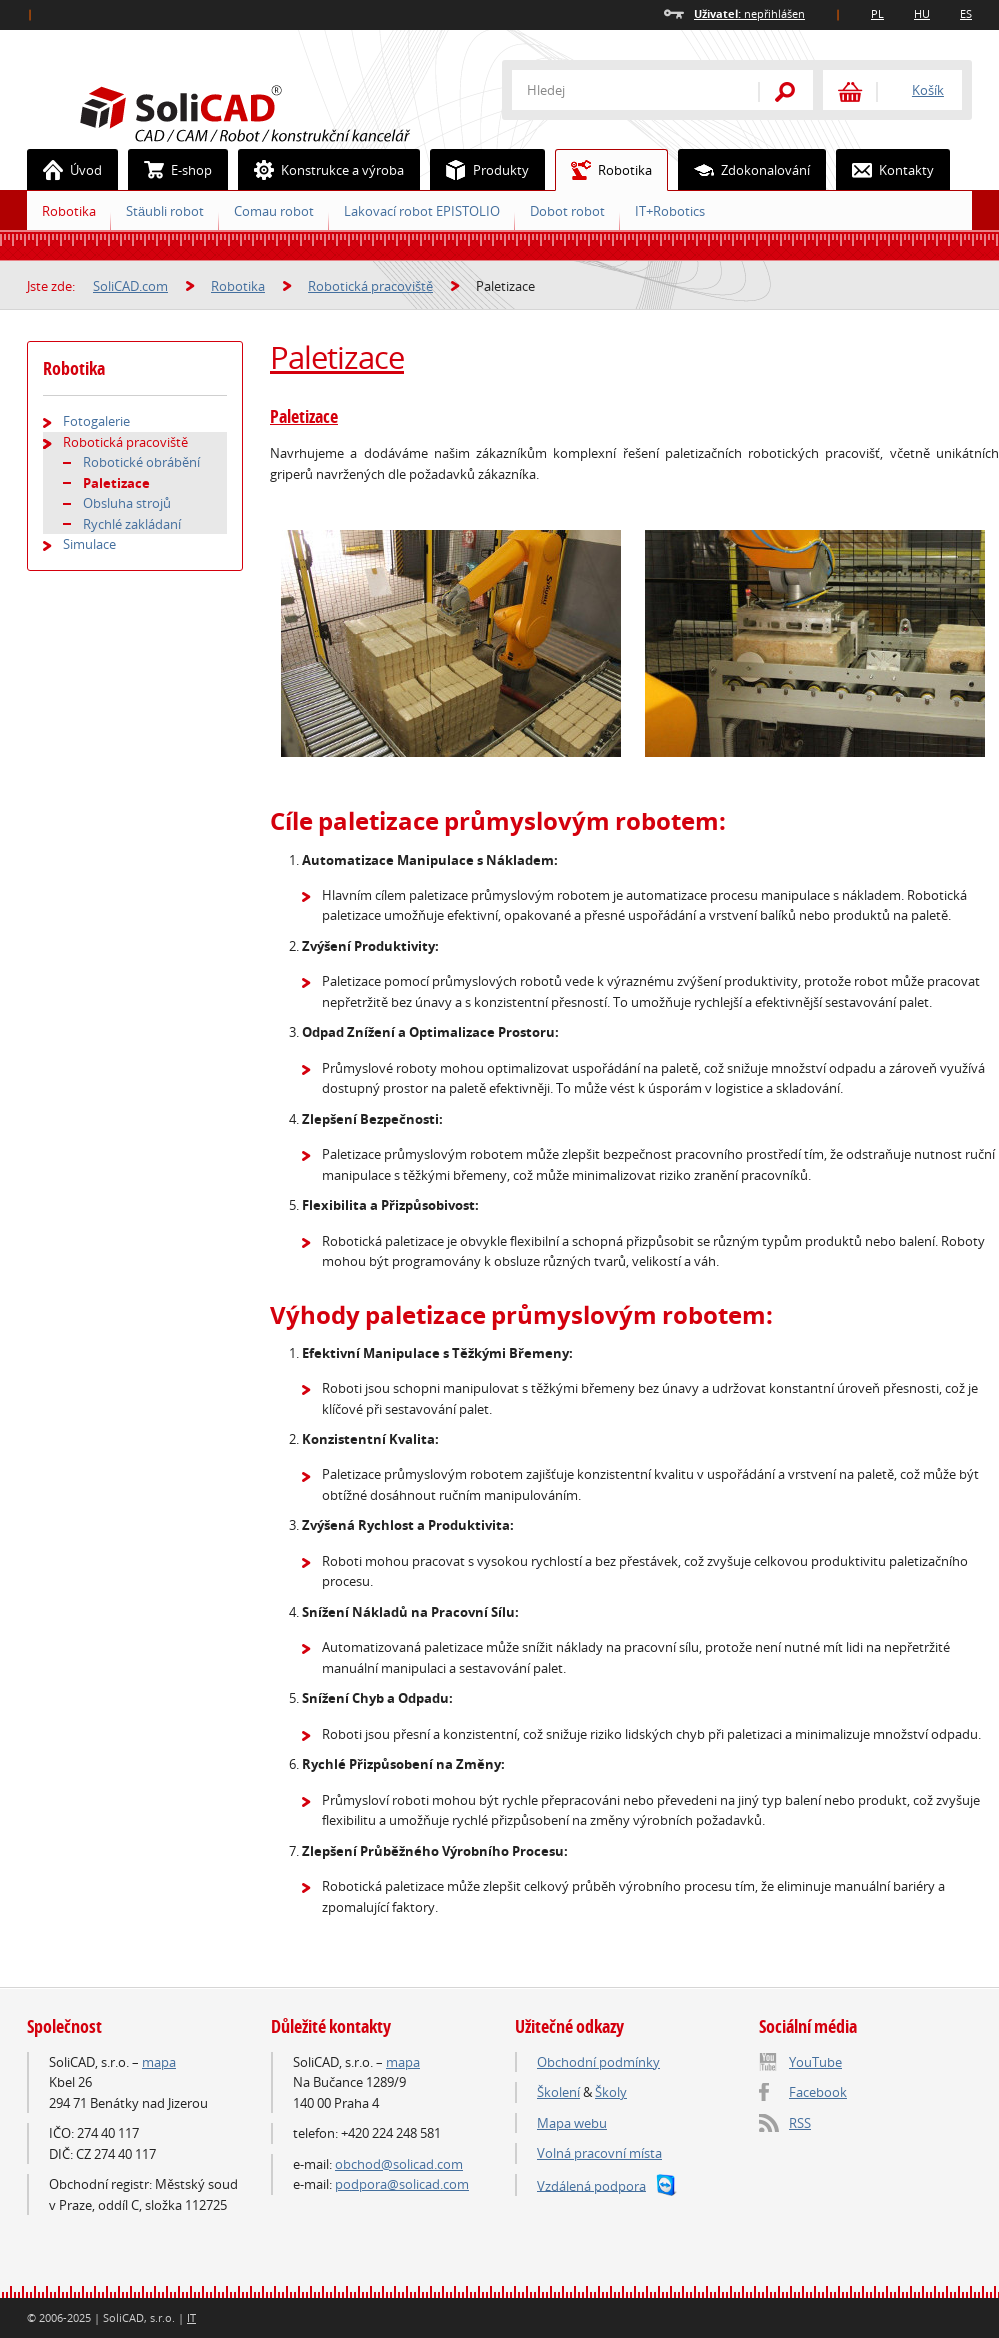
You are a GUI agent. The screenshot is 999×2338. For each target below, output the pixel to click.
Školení (558, 2092)
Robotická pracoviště (370, 286)
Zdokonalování (744, 170)
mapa (159, 2062)
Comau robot (274, 211)
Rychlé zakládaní (132, 524)
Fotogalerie (96, 421)
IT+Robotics (670, 211)
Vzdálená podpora (591, 2185)
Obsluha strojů (127, 503)
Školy (611, 2092)
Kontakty (885, 170)
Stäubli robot (165, 211)
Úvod (65, 170)
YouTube (815, 2062)
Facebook (818, 2092)
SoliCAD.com (277, 111)
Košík (928, 90)
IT (191, 2317)
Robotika (604, 170)
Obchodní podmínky (598, 2062)
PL (877, 13)
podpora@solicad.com (402, 2184)
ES (966, 13)
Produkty (480, 170)
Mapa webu (572, 2123)
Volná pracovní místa (599, 2153)
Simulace (89, 544)
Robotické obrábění (141, 462)
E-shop (170, 170)
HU (922, 13)
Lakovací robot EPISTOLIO (422, 211)
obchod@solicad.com (399, 2164)
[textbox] (622, 90)
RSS (800, 2123)
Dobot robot (567, 211)
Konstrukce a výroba (321, 170)
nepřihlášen (749, 13)
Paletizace (337, 357)
